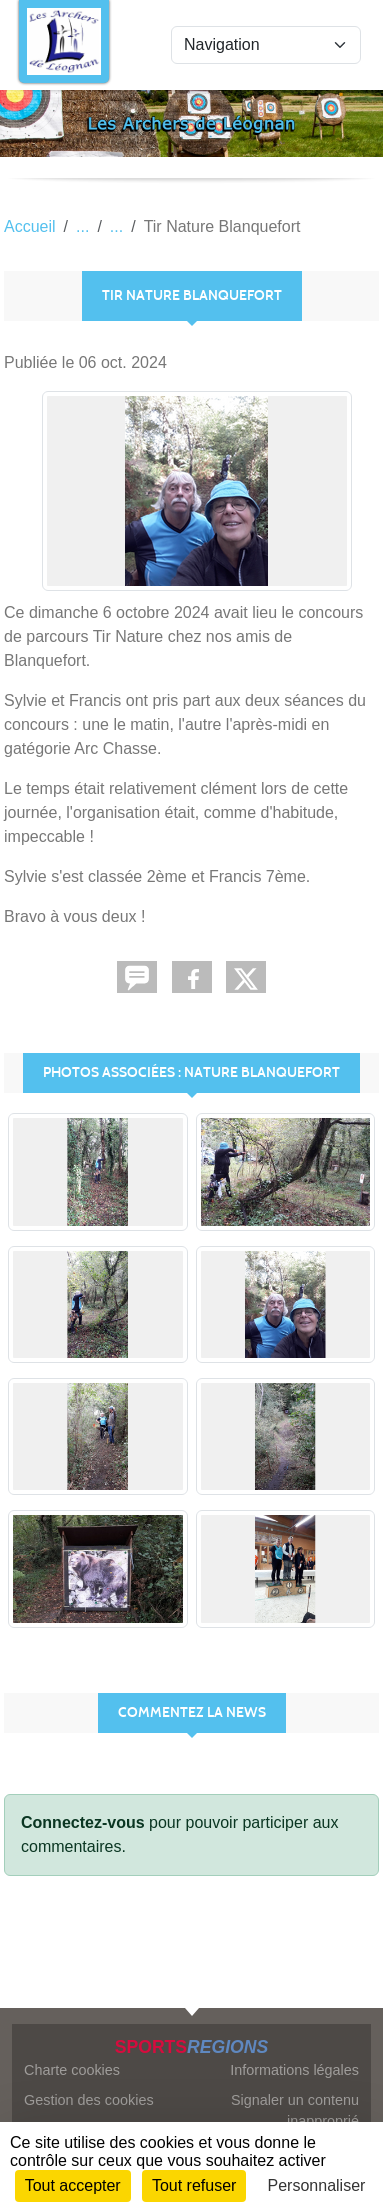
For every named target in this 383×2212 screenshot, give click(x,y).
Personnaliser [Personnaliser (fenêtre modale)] (317, 2185)
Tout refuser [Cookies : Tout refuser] (194, 2185)
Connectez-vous (83, 1822)
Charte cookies (72, 2070)
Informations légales (294, 2070)
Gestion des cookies (89, 2100)
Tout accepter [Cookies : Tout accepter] (73, 2185)
